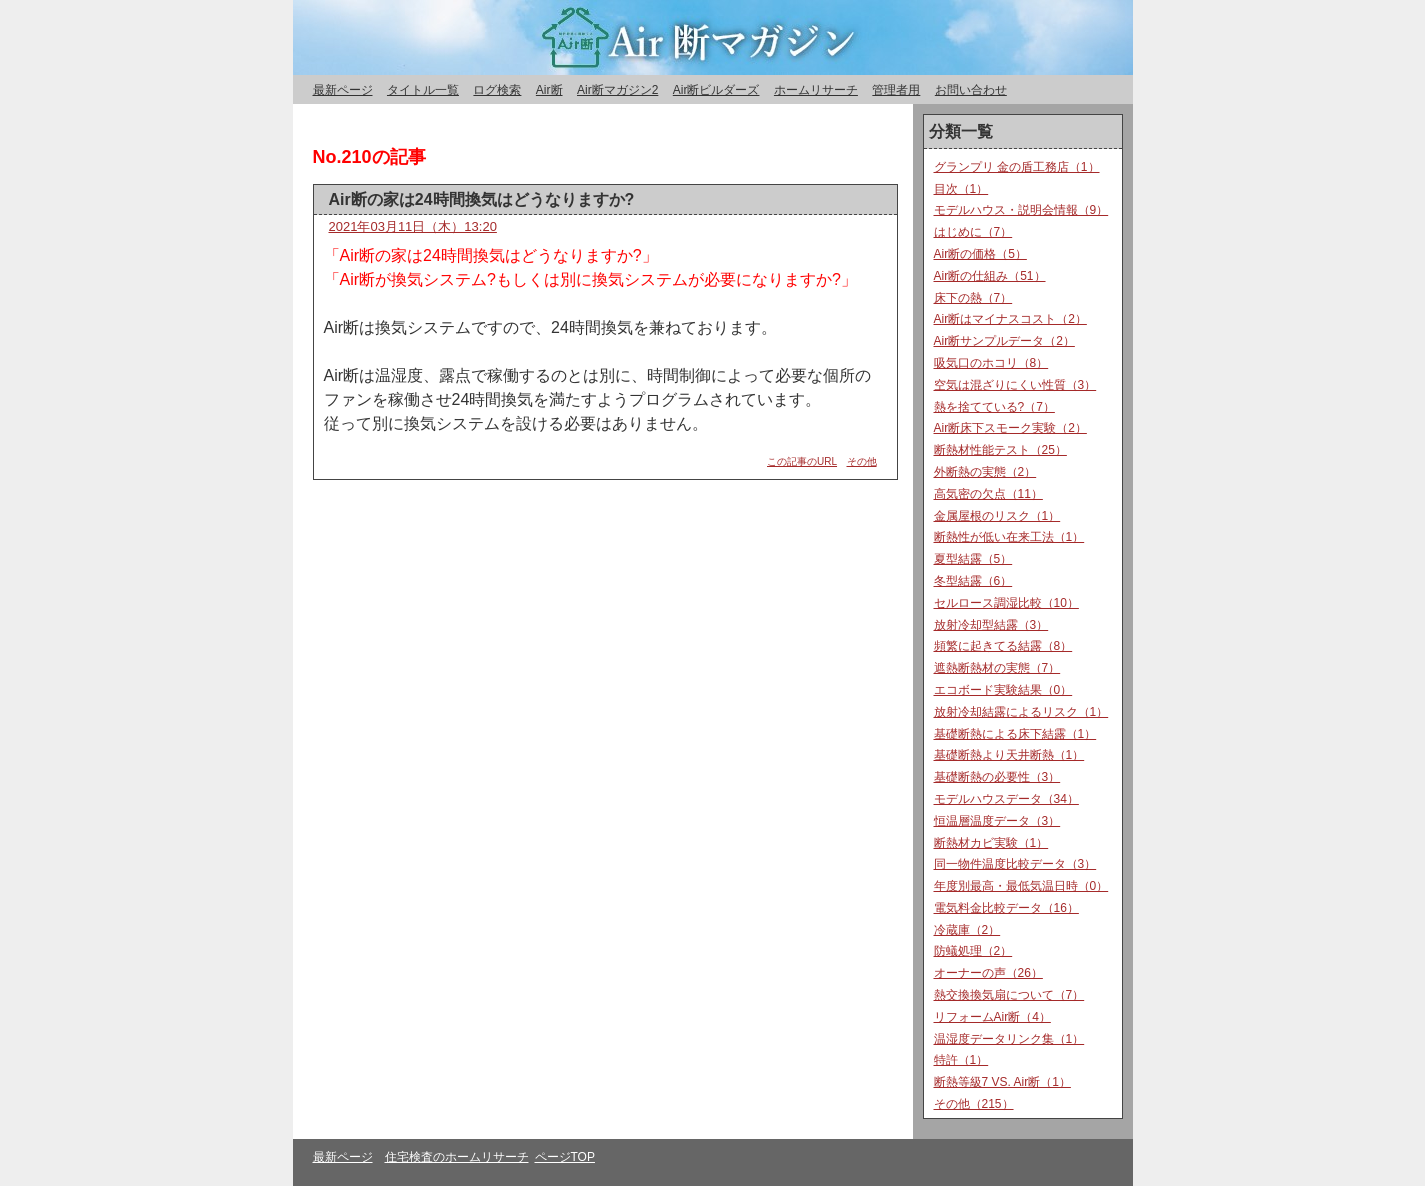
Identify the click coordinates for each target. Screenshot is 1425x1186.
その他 (862, 461)
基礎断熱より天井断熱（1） (1009, 755)
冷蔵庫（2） (967, 930)
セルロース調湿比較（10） (1006, 603)
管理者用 (896, 90)
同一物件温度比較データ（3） (1015, 864)
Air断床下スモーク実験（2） (1010, 428)
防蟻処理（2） (973, 951)
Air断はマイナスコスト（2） (1010, 319)
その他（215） (974, 1104)
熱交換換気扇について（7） (1009, 995)
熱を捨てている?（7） (994, 407)
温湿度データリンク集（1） (1009, 1039)
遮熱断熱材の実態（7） (997, 668)
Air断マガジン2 (617, 90)
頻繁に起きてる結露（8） (1003, 646)
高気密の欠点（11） (988, 494)
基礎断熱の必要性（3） (997, 777)
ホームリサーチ (816, 90)
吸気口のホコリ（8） (991, 363)
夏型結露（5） (973, 559)
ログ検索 (497, 90)
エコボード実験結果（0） (1003, 690)
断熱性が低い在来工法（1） (1009, 537)
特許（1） (961, 1060)
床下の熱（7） (973, 298)
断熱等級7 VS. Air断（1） (1002, 1082)
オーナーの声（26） (988, 973)
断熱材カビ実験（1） (991, 843)
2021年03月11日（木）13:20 (413, 226)
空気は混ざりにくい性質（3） (1015, 385)
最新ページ (343, 90)
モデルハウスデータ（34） (1006, 799)
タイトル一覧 (423, 90)
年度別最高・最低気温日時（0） (1021, 886)
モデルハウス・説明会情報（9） (1021, 210)
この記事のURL (802, 461)
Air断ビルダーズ (716, 90)
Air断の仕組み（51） (990, 276)
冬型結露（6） (973, 581)
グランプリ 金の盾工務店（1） (1017, 167)
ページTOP (565, 1157)
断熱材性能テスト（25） (1000, 450)
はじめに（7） (973, 232)
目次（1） (961, 189)
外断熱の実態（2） (985, 472)
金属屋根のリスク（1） (997, 516)
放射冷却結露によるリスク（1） (1021, 712)
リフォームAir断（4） (992, 1017)
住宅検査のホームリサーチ (457, 1157)
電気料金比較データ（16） (1006, 908)
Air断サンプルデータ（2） (1004, 341)
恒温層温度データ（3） (997, 821)
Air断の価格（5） (980, 254)
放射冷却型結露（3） (991, 625)
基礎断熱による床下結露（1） (1015, 734)
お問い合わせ (971, 90)
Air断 (549, 90)
